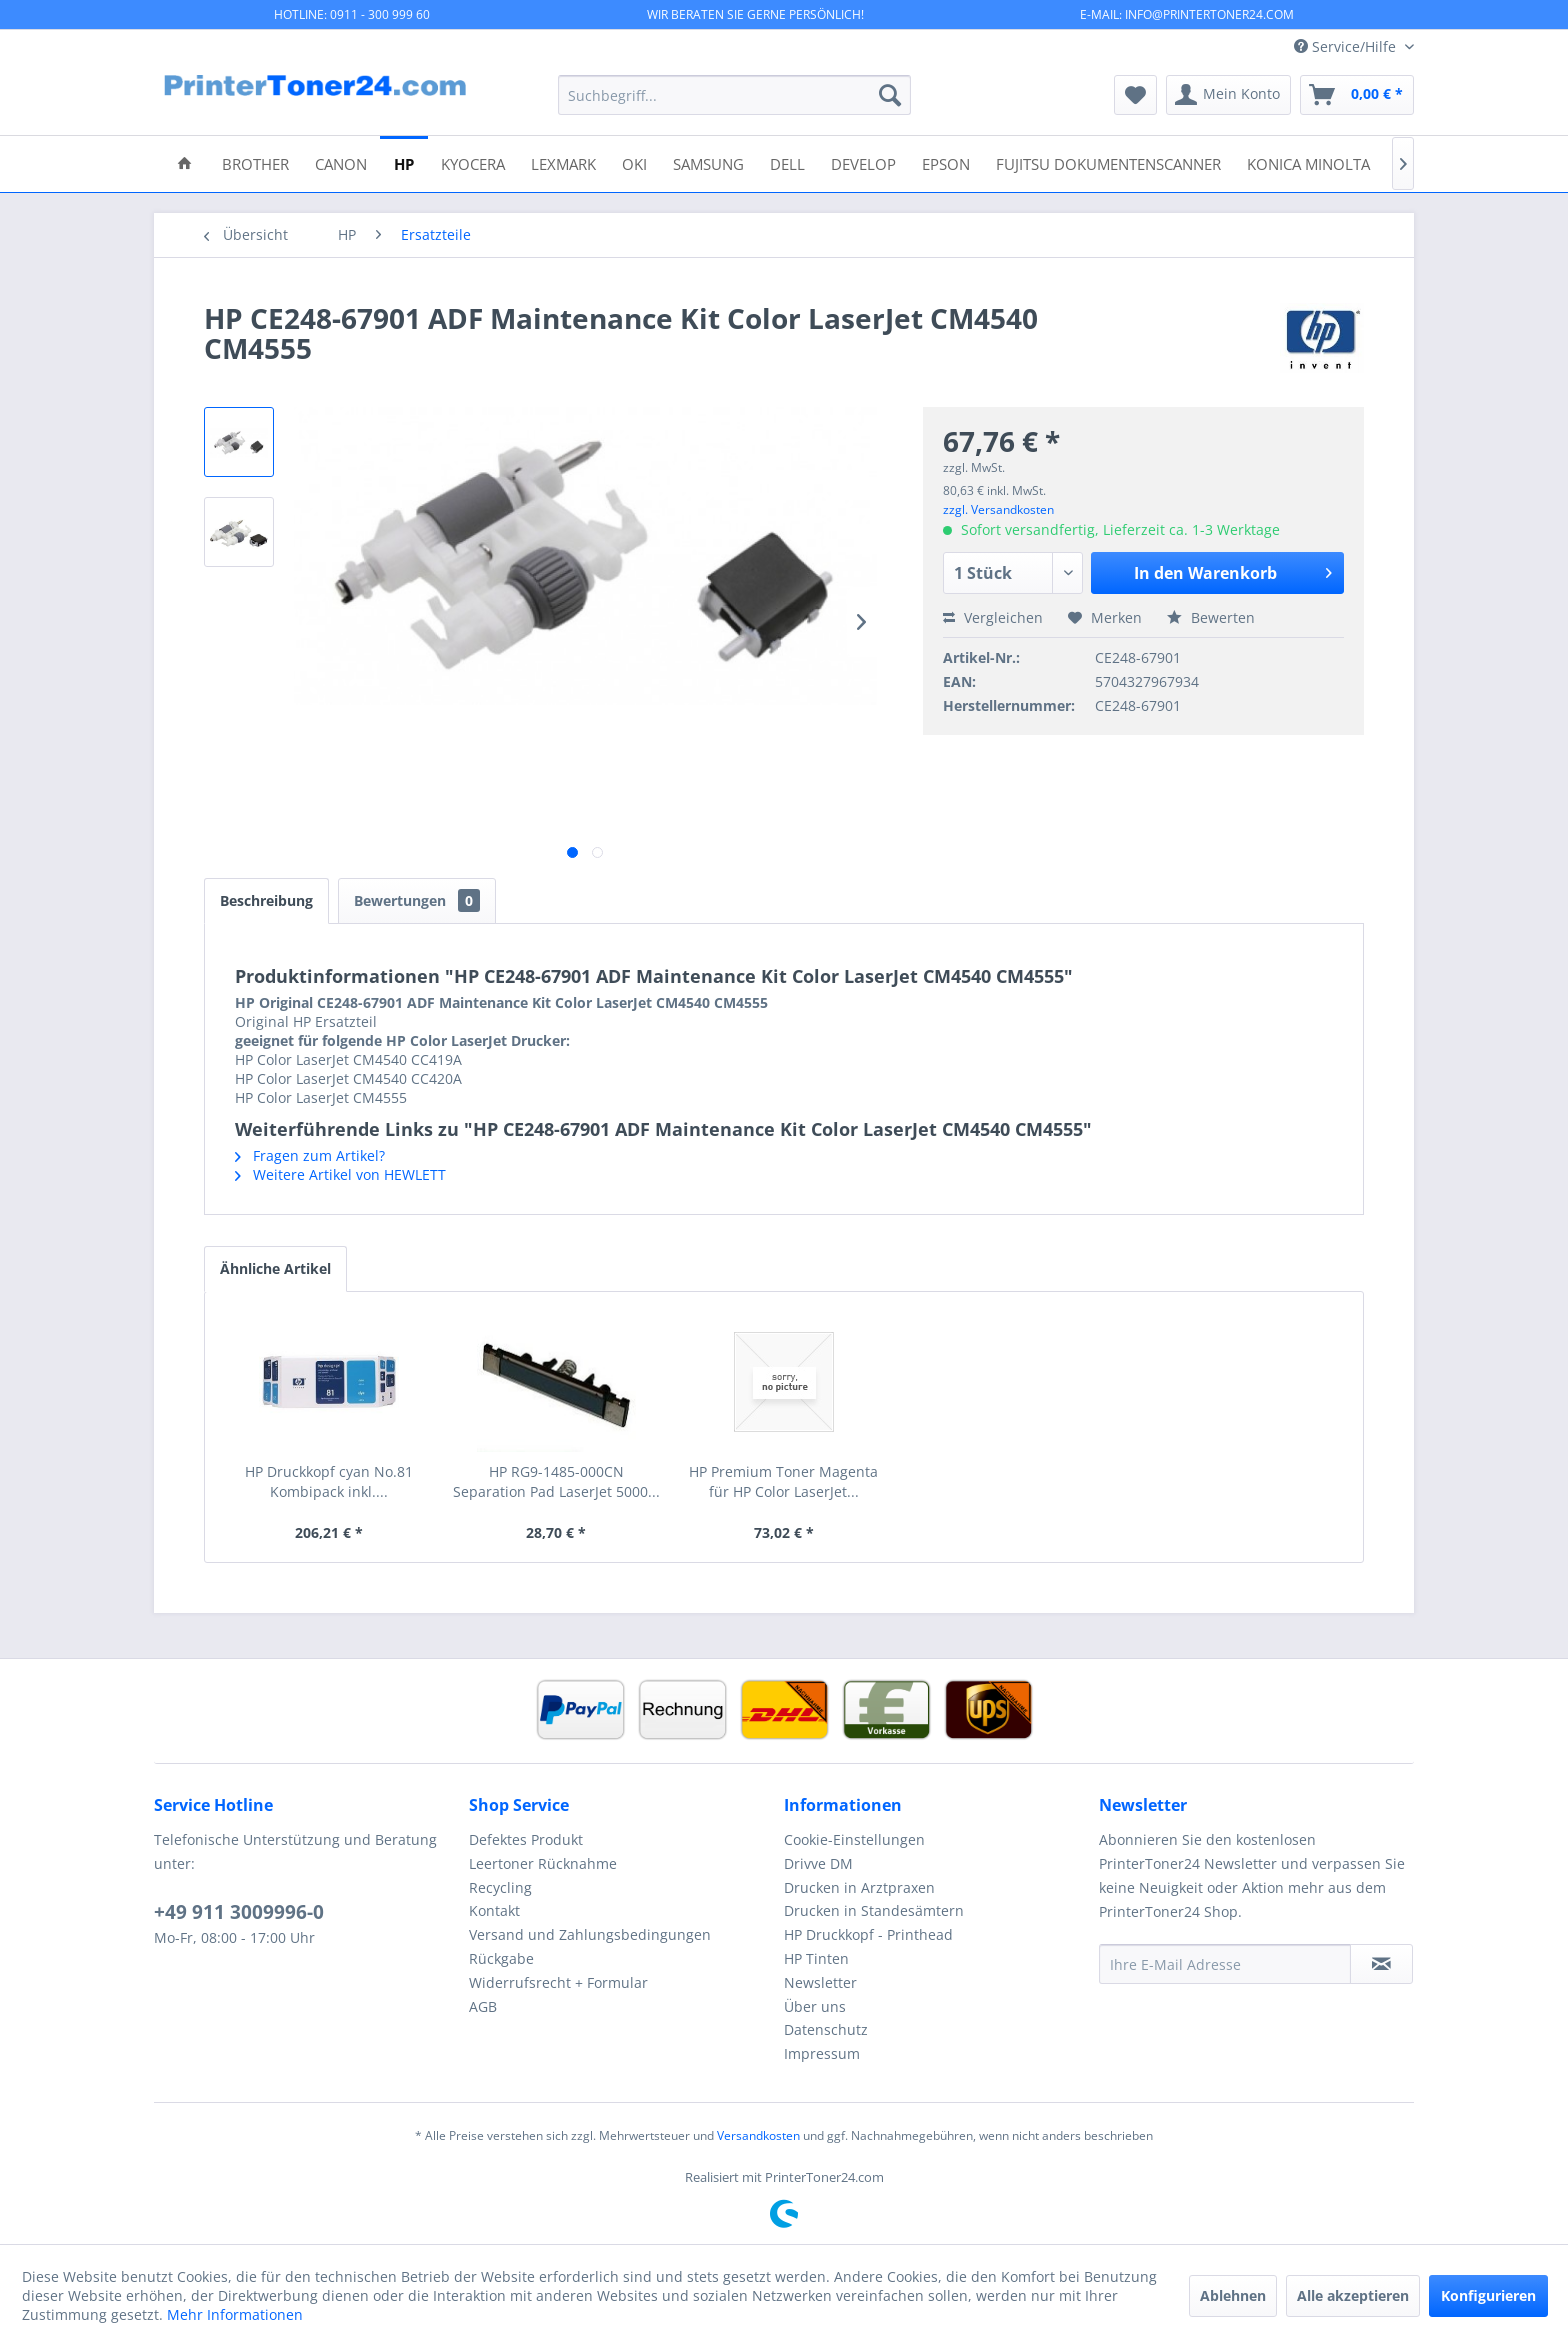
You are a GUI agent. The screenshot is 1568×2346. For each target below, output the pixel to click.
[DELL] (787, 162)
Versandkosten (758, 2135)
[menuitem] (734, 95)
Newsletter (820, 1982)
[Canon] (341, 162)
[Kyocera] (473, 162)
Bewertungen (417, 900)
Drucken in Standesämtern (874, 1910)
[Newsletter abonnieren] (1381, 1964)
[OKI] (634, 162)
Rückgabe (501, 1958)
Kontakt (494, 1910)
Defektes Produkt (526, 1839)
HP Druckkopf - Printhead (868, 1934)
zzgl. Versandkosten (998, 509)
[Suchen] (890, 95)
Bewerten (1211, 617)
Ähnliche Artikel (275, 1268)
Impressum (822, 2053)
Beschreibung (266, 900)
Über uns (815, 2006)
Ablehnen (1233, 2295)
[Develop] (863, 162)
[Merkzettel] (1135, 95)
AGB (483, 2006)
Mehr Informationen (235, 2314)
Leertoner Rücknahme (543, 1863)
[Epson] (946, 162)
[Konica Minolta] (1308, 162)
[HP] (404, 162)
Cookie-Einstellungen (854, 1839)
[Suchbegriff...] (734, 95)
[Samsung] (708, 162)
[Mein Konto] (1228, 95)
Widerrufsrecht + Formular (558, 1982)
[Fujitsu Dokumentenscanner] (1108, 162)
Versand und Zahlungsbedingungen (590, 1934)
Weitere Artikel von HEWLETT (340, 1174)
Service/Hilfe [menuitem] (1347, 46)
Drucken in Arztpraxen (859, 1887)
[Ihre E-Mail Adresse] (1225, 1964)
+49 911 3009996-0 (239, 1912)
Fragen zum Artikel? (310, 1155)
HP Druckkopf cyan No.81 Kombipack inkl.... (329, 1481)
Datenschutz (826, 2029)
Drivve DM (818, 1863)
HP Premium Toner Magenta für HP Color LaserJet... (783, 1481)
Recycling (500, 1887)
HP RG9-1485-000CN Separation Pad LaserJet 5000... (556, 1481)
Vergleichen (993, 617)
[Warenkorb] (1357, 95)
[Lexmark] (563, 162)
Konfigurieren (1488, 2295)
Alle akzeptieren (1353, 2295)
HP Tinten (816, 1958)
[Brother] (255, 162)
